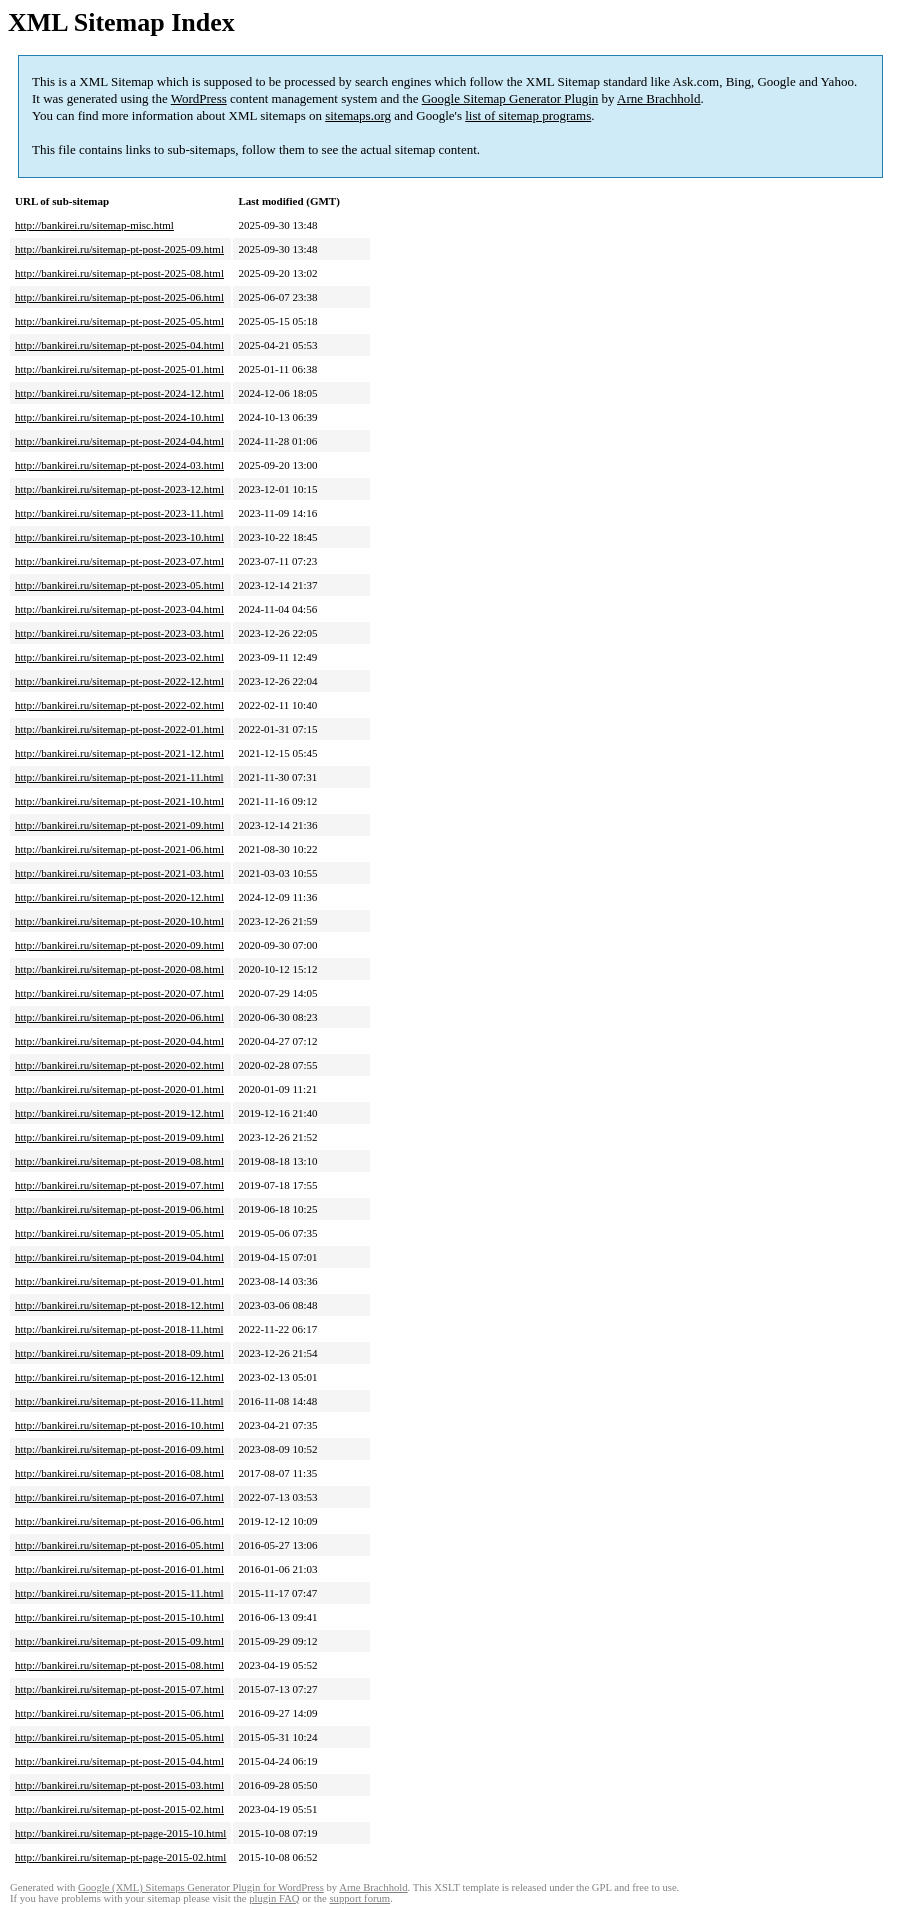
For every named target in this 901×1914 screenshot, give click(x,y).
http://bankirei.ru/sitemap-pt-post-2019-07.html (119, 1185)
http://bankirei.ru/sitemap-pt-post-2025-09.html (119, 249)
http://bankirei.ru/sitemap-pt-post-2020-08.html (119, 969)
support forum (359, 1898)
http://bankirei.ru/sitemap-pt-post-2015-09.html (119, 1641)
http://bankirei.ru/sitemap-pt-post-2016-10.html (119, 1425)
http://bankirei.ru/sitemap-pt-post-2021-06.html (119, 849)
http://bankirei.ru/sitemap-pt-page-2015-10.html (120, 1833)
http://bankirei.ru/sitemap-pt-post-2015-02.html (119, 1809)
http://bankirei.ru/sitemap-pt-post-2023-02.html (119, 657)
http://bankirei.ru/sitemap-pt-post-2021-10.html (119, 801)
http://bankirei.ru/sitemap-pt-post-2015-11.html (119, 1593)
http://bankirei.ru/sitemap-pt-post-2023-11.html (119, 513)
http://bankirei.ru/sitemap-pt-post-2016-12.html (119, 1377)
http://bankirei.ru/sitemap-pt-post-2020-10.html (119, 921)
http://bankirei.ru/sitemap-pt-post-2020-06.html (119, 1017)
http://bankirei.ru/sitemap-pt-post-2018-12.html (119, 1305)
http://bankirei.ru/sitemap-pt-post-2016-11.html (119, 1401)
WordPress (199, 98)
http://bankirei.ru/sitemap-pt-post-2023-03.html (119, 633)
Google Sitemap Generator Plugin (510, 98)
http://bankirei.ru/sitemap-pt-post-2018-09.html (119, 1353)
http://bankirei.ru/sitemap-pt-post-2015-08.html (119, 1665)
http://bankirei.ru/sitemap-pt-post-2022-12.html (119, 681)
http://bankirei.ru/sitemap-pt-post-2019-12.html (119, 1113)
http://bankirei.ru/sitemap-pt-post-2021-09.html (119, 825)
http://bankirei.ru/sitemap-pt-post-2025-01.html (119, 369)
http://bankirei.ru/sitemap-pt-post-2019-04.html (119, 1257)
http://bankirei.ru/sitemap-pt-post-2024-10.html (119, 417)
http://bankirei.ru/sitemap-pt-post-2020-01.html (119, 1089)
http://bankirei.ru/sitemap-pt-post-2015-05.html (119, 1737)
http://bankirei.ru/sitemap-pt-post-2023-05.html (119, 585)
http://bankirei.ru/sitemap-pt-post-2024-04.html (119, 441)
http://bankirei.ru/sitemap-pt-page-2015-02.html (120, 1857)
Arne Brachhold (658, 98)
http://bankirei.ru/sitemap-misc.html (94, 225)
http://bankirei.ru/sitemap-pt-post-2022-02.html (119, 705)
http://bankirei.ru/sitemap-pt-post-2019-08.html (119, 1161)
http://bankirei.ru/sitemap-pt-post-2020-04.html (119, 1041)
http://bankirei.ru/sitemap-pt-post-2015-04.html (119, 1761)
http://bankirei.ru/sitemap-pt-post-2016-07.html (119, 1497)
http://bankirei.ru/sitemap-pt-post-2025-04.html (119, 345)
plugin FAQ (274, 1898)
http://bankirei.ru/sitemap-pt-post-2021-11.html (119, 777)
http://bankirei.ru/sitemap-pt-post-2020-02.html (119, 1065)
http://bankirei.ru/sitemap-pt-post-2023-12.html (119, 489)
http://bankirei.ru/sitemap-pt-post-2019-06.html (119, 1209)
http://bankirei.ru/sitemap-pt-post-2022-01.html (119, 729)
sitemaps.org (358, 115)
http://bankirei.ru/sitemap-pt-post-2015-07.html (119, 1689)
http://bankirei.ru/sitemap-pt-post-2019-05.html (119, 1233)
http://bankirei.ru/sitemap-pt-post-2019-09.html (119, 1137)
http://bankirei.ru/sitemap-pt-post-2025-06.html (119, 297)
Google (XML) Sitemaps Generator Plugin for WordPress (201, 1887)
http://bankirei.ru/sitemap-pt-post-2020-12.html (119, 897)
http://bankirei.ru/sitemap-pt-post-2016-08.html (119, 1473)
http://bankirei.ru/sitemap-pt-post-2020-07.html (119, 993)
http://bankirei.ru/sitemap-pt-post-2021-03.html (119, 873)
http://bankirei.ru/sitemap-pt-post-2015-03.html (119, 1785)
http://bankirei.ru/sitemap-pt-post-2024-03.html (119, 465)
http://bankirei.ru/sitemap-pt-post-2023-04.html (119, 609)
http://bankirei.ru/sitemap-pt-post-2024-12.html (119, 393)
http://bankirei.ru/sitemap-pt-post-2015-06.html (119, 1713)
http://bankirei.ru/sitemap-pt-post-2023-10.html (119, 537)
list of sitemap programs (528, 115)
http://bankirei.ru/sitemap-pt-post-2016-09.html (119, 1449)
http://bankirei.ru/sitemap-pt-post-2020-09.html (119, 945)
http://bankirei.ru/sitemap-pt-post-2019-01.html (119, 1281)
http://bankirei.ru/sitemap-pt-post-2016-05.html (119, 1545)
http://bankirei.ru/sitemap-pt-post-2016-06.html (119, 1521)
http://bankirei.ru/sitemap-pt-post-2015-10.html (119, 1617)
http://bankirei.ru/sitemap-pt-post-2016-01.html (119, 1569)
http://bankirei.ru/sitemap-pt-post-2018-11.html (119, 1329)
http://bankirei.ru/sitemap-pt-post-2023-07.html (119, 561)
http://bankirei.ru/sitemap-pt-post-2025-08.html (119, 273)
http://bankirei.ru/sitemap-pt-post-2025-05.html (119, 321)
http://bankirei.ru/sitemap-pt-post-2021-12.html (119, 753)
